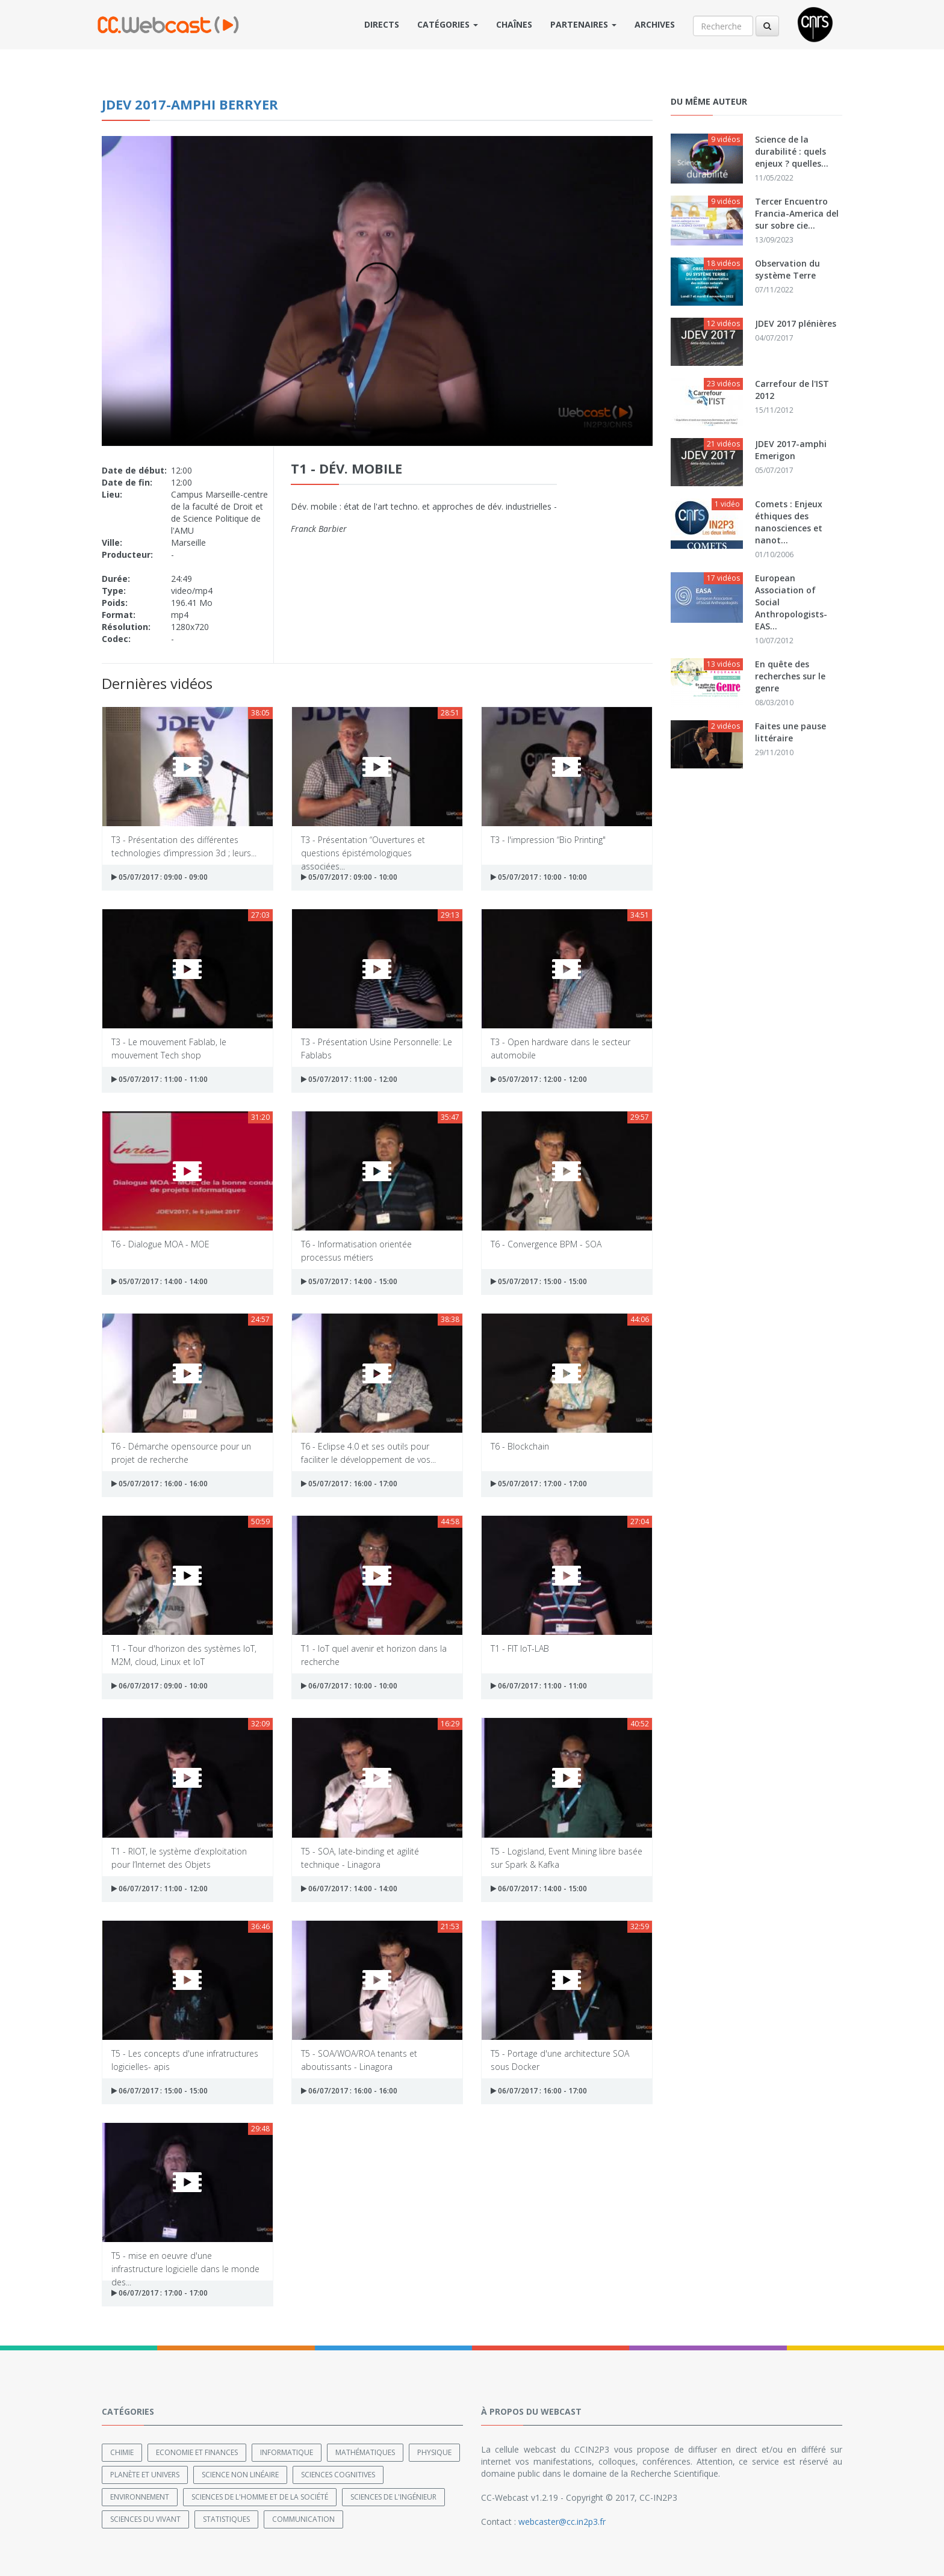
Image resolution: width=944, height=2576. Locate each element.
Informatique (286, 2452)
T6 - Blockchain (520, 1446)
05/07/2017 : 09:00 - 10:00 (349, 877)
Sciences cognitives (338, 2474)
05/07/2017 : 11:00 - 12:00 (349, 1079)
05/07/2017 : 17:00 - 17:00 (539, 1483)
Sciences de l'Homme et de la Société (259, 2497)
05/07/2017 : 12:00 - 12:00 (539, 1079)
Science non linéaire (240, 2474)
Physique (434, 2452)
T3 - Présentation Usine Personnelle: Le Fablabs (376, 1048)
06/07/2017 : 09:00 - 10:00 (159, 1686)
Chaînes (514, 24)
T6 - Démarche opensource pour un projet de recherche (181, 1452)
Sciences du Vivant (145, 2519)
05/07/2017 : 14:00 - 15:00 (349, 1281)
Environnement (139, 2497)
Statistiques (226, 2519)
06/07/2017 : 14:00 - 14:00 (349, 1888)
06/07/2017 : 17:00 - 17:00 (159, 2293)
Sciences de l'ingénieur (393, 2497)
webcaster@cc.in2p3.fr (562, 2521)
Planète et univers (144, 2474)
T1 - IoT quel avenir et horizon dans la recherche (374, 1654)
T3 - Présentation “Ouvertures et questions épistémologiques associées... (363, 845)
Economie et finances (197, 2452)
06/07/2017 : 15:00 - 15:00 (159, 2091)
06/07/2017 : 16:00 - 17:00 (539, 2091)
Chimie (122, 2452)
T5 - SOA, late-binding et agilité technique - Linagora (360, 1857)
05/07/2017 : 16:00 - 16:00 (159, 1483)
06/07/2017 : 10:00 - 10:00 (349, 1686)
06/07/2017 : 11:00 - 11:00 (539, 1686)
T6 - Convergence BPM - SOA (546, 1244)
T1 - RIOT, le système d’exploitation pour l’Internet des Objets (179, 1857)
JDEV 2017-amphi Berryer (190, 104)
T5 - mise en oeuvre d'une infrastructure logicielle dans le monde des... (185, 2261)
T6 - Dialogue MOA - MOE (160, 1244)
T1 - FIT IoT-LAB (520, 1648)
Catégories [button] (447, 24)
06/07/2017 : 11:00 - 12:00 (159, 1888)
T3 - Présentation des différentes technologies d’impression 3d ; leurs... (183, 845)
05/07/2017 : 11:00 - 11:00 (159, 1079)
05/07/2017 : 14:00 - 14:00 (159, 1281)
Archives (655, 24)
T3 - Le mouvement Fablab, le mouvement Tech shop (168, 1048)
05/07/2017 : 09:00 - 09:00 (159, 877)
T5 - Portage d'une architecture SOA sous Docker (560, 2059)
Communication (303, 2519)
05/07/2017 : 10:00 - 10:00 (539, 877)
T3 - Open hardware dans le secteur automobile (560, 1048)
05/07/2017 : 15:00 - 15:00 (539, 1281)
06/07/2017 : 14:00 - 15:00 (539, 1888)
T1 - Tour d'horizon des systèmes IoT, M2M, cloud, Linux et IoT (183, 1654)
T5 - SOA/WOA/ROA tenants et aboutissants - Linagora (359, 2059)
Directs (381, 24)
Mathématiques (365, 2452)
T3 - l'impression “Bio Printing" (548, 839)
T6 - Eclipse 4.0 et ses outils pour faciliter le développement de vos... (368, 1452)
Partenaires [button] (583, 24)
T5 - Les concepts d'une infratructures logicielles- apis (184, 2059)
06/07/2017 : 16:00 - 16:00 (349, 2091)
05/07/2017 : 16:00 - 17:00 (349, 1483)
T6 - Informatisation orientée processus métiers (356, 1250)
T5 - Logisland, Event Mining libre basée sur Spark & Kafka (566, 1857)
